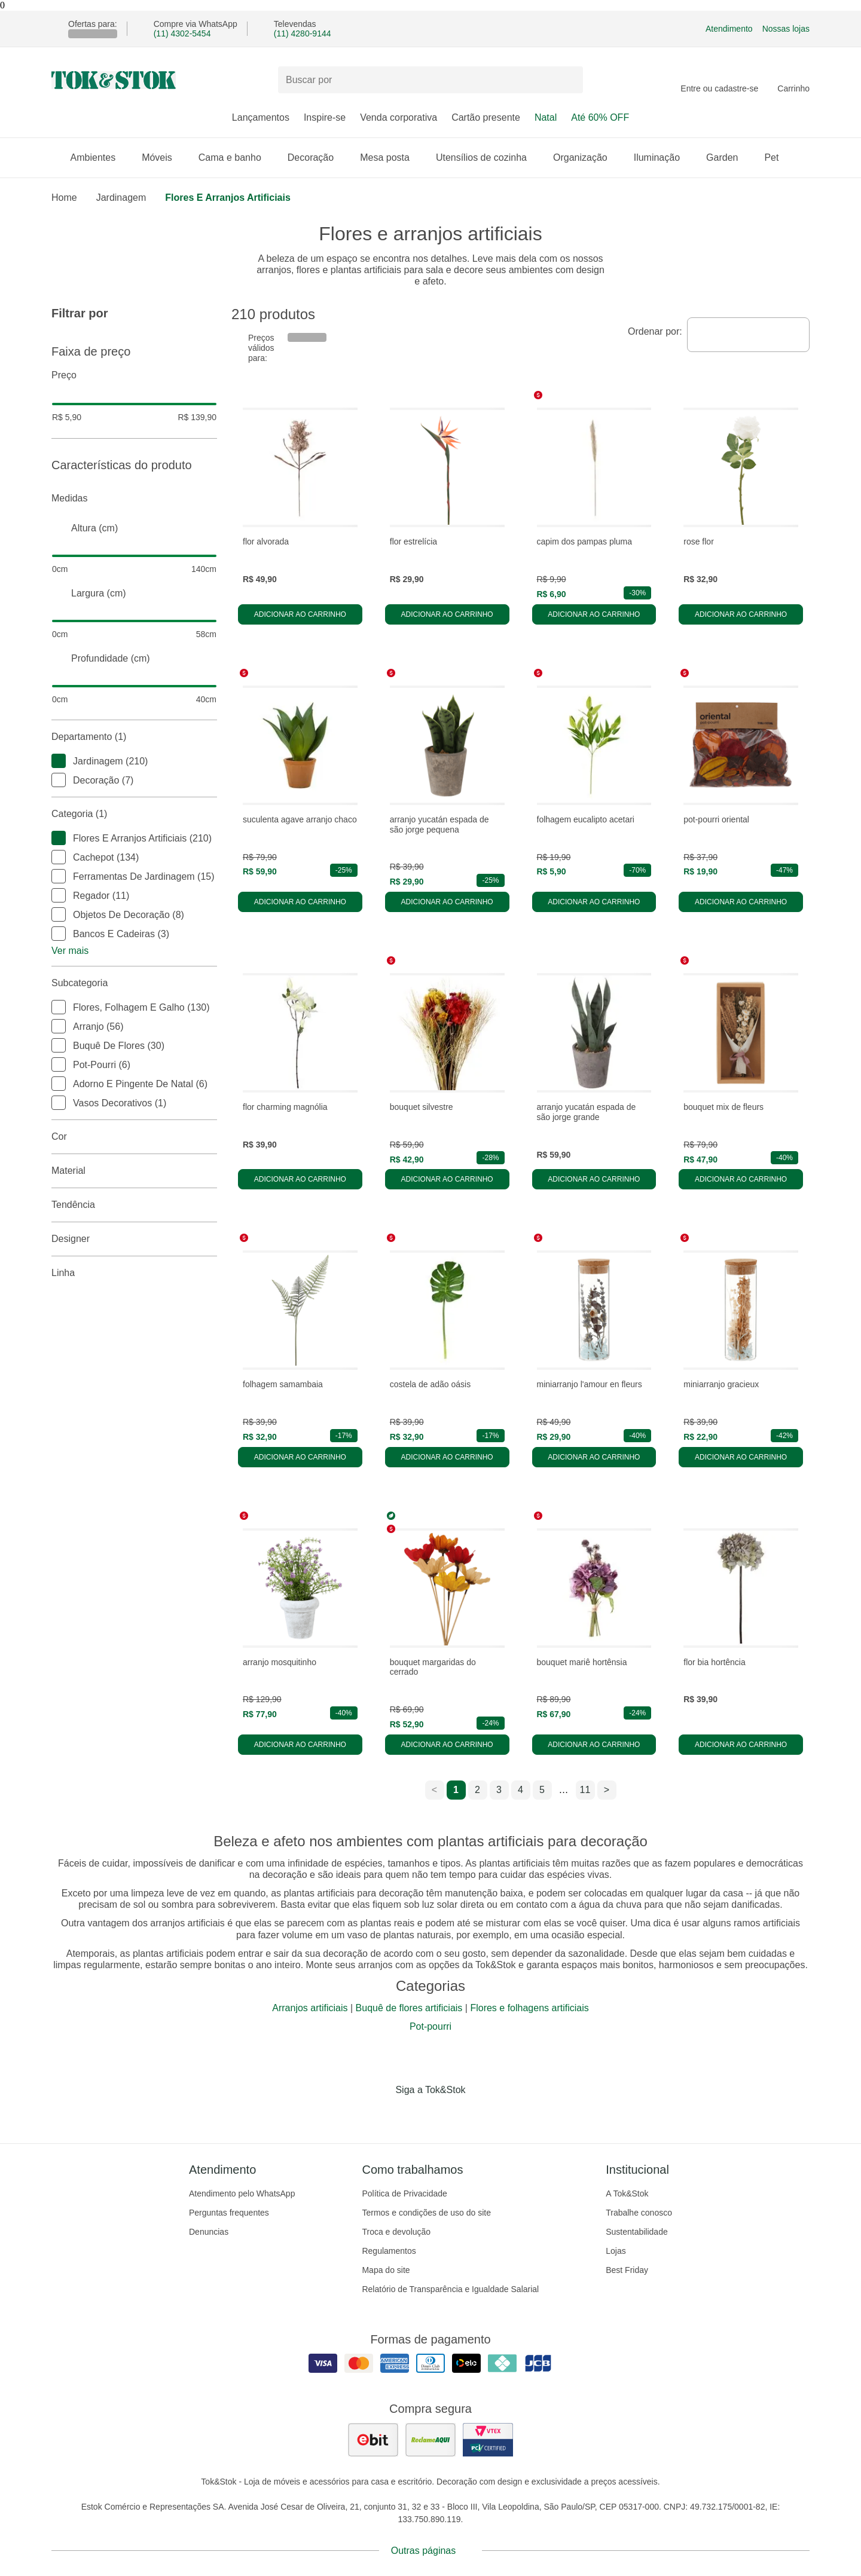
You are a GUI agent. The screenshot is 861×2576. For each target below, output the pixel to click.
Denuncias (208, 2232)
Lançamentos (260, 117)
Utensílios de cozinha (487, 157)
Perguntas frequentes (229, 2212)
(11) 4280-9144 (302, 33)
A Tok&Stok (627, 2193)
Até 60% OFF (600, 117)
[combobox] (748, 334)
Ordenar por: (655, 331)
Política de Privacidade (404, 2193)
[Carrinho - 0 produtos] (793, 80)
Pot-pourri (430, 2026)
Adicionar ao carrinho (300, 614)
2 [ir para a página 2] (477, 1790)
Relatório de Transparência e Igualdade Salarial (450, 2289)
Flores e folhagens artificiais (529, 2008)
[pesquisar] (568, 80)
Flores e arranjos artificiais (228, 197)
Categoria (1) (134, 814)
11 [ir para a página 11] (585, 1790)
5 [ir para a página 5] (542, 1790)
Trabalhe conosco (639, 2212)
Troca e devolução (396, 2232)
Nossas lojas (786, 28)
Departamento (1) (134, 737)
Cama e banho (236, 157)
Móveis (163, 157)
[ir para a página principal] (113, 80)
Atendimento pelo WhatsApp (242, 2193)
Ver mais (69, 951)
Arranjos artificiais (309, 2008)
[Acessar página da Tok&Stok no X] (480, 2114)
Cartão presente (485, 117)
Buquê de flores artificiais (409, 2008)
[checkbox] (58, 761)
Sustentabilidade (637, 2232)
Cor (134, 1137)
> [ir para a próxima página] (606, 1790)
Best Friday (627, 2270)
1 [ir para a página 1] (456, 1790)
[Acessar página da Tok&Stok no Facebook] (380, 2114)
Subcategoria (134, 983)
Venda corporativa (398, 117)
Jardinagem (121, 197)
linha (134, 1273)
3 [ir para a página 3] (499, 1790)
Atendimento (729, 28)
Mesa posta (391, 157)
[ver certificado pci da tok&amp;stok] (488, 2439)
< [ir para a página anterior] (434, 1790)
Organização (586, 157)
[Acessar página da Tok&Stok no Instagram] (413, 2114)
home (64, 197)
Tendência (134, 1205)
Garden (728, 157)
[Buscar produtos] (430, 79)
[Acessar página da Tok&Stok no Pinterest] (447, 2114)
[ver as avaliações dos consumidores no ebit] (373, 2439)
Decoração (317, 157)
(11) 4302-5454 (182, 33)
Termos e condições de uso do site (426, 2212)
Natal (546, 117)
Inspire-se (325, 117)
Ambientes (99, 157)
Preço (134, 375)
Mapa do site (386, 2270)
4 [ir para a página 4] (520, 1790)
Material (134, 1171)
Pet (777, 157)
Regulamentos (389, 2251)
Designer (134, 1239)
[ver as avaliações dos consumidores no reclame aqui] (430, 2439)
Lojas (615, 2251)
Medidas (134, 498)
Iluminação (663, 157)
